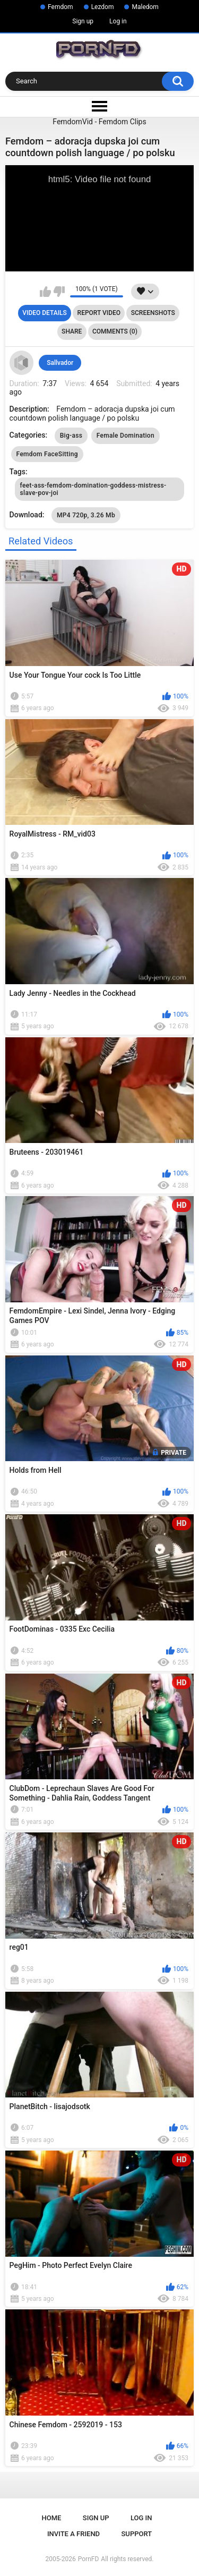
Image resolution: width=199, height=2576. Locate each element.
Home (52, 2518)
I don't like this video (59, 291)
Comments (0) (114, 331)
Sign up (82, 21)
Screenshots (153, 313)
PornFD (88, 2559)
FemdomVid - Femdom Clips (99, 121)
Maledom (145, 7)
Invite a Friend (73, 2534)
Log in (118, 21)
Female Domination (125, 435)
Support (137, 2534)
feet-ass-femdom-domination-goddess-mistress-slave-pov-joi (93, 489)
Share (72, 331)
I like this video (45, 291)
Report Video (98, 313)
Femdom (60, 7)
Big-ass (71, 435)
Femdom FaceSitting (47, 454)
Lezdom (102, 7)
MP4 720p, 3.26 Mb (86, 515)
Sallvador (60, 362)
